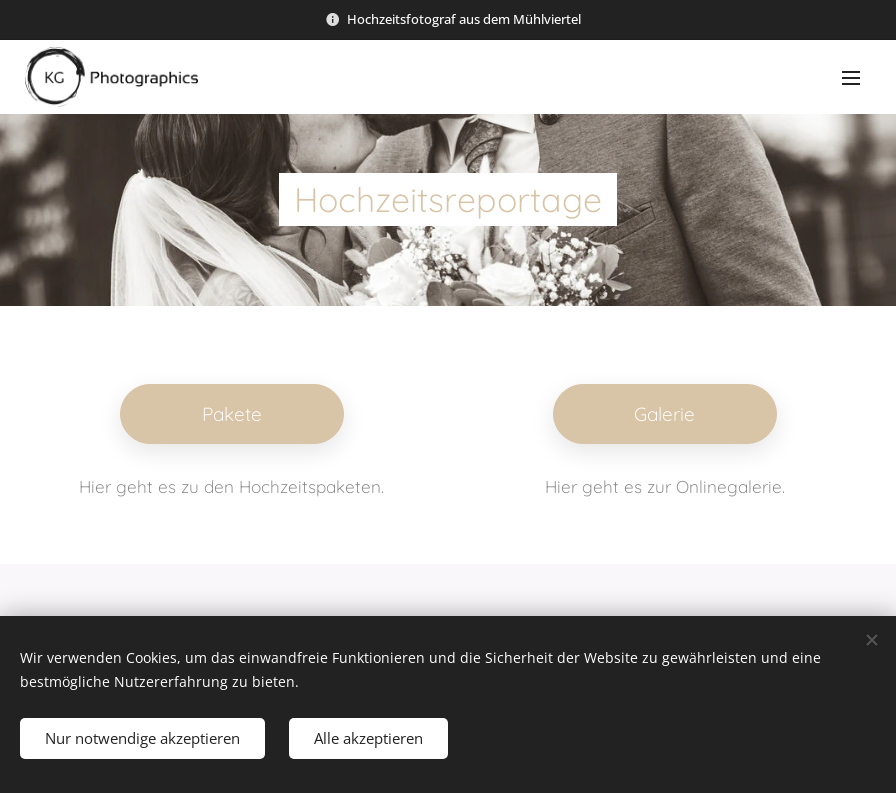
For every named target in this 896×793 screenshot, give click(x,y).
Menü (851, 78)
